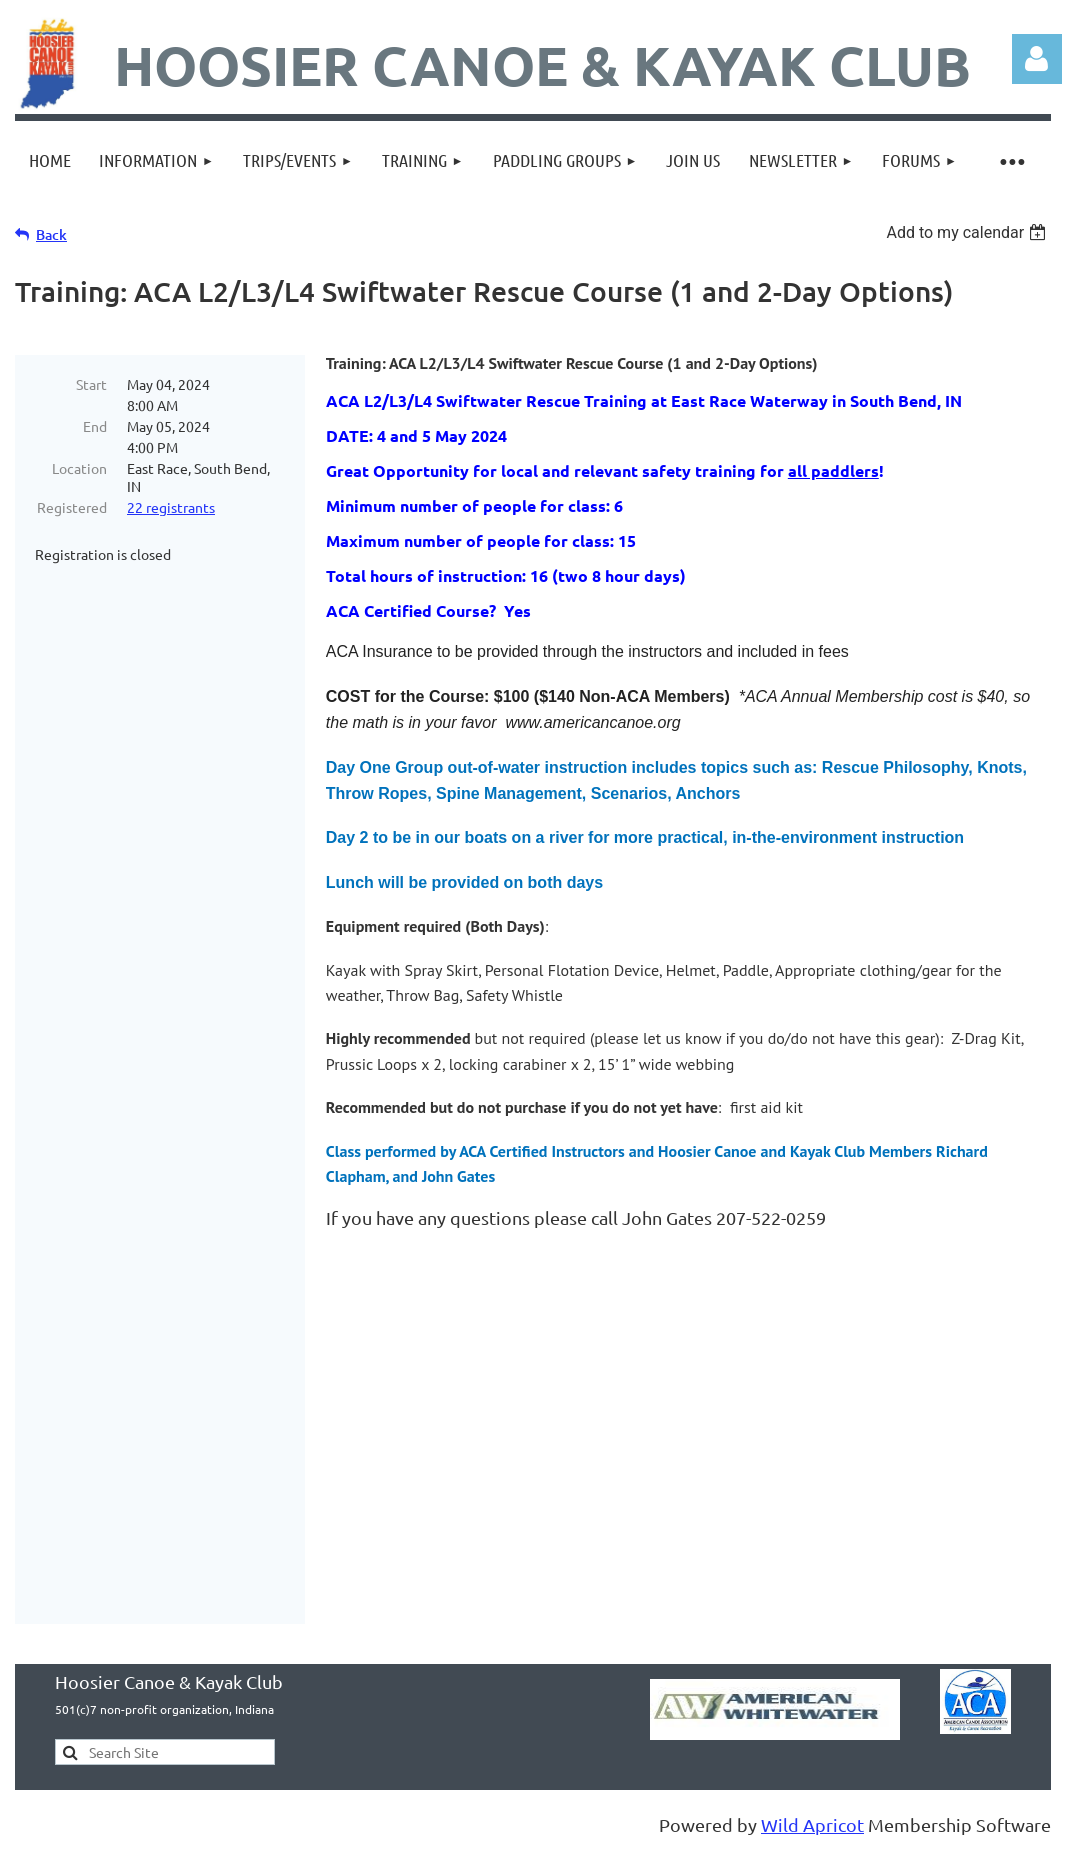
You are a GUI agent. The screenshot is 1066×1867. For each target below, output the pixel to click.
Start (91, 384)
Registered (72, 507)
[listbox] (968, 232)
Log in (1037, 59)
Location (79, 468)
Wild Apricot (812, 1761)
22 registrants (171, 507)
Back (51, 234)
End (95, 426)
